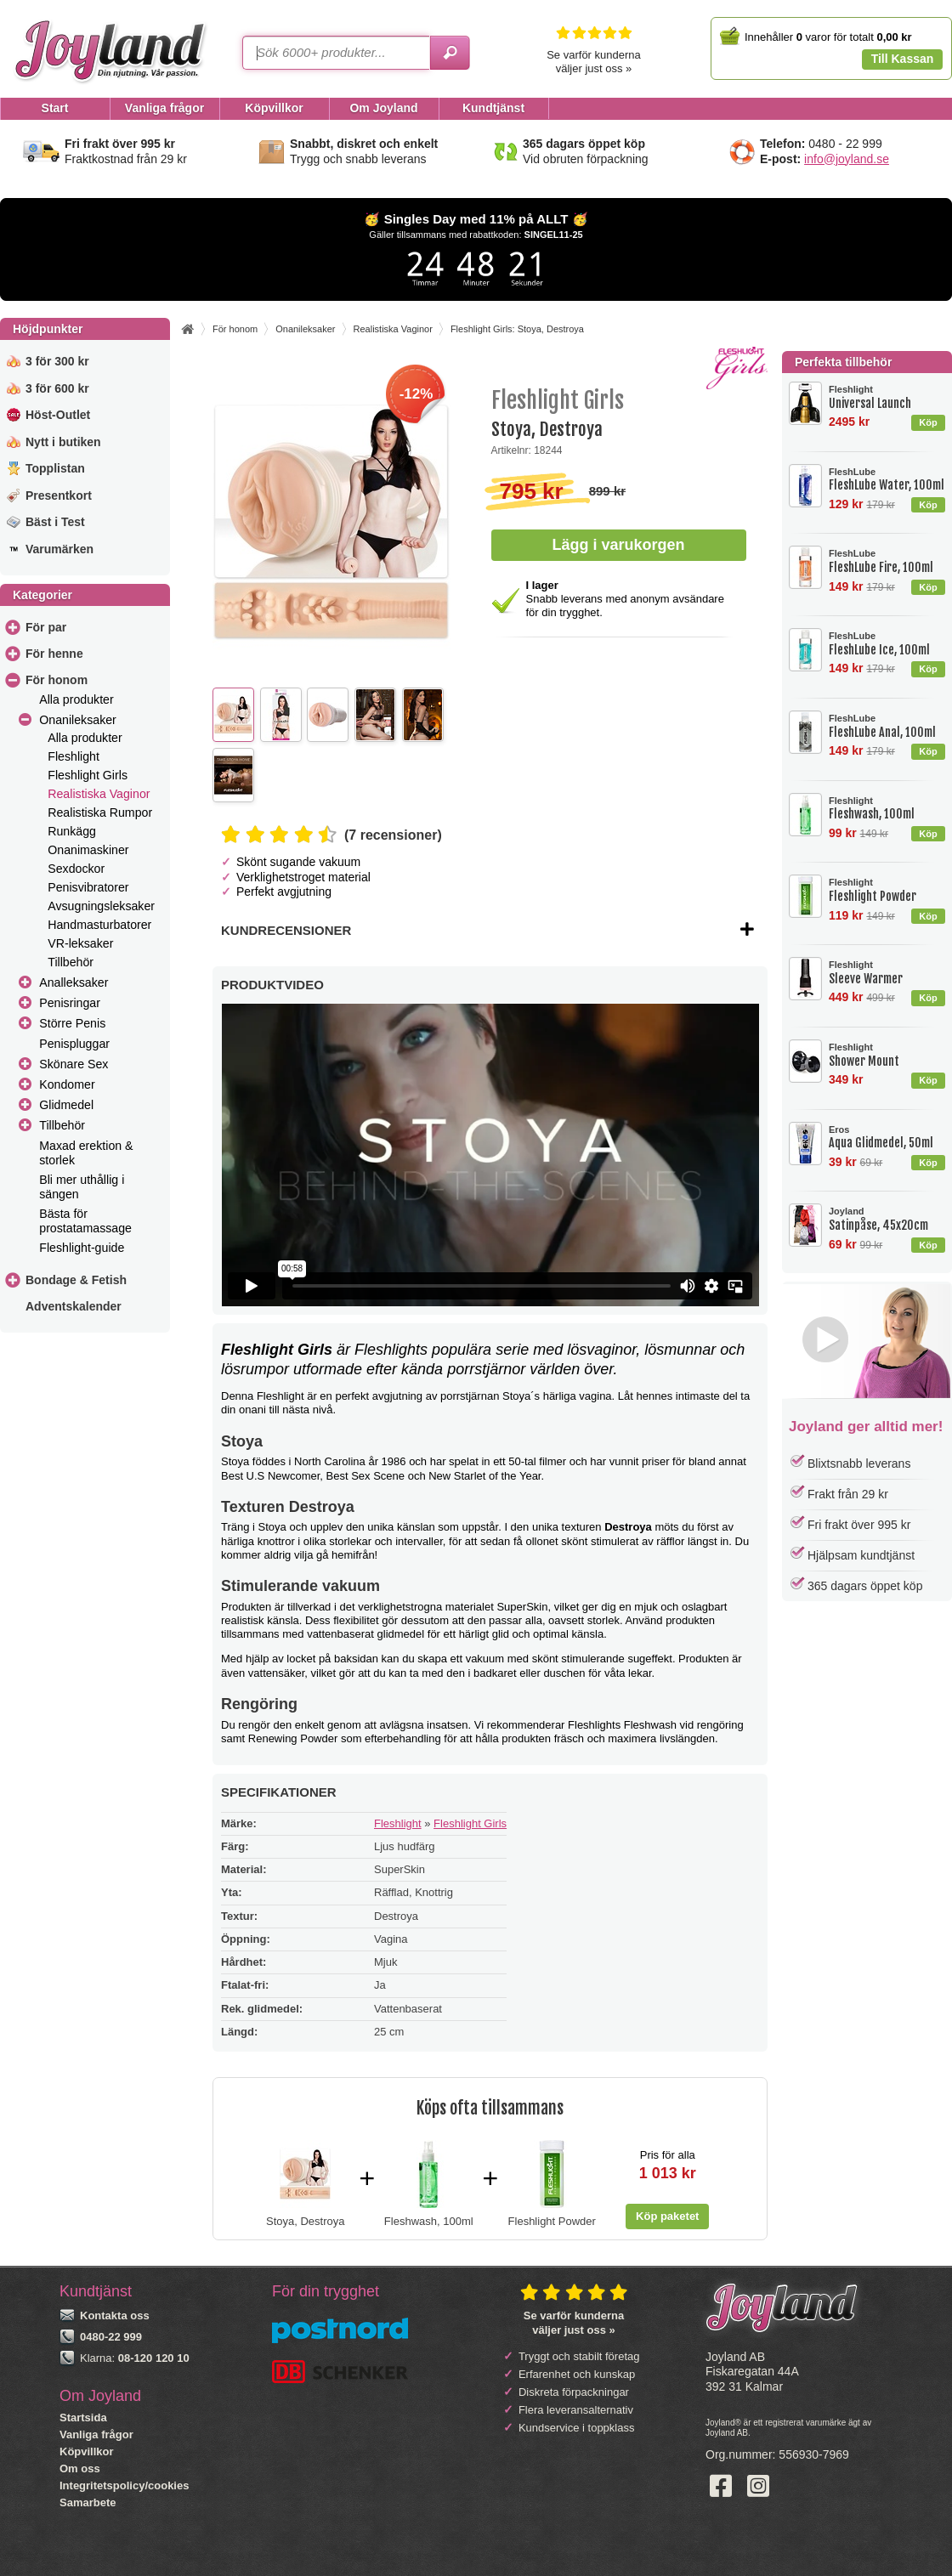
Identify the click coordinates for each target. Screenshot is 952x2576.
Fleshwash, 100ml (886, 808)
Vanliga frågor (96, 2434)
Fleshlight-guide (81, 1247)
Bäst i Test (55, 522)
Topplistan (55, 468)
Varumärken (60, 549)
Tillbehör (71, 962)
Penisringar (69, 1003)
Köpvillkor (87, 2451)
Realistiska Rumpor (100, 812)
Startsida (83, 2417)
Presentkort (59, 495)
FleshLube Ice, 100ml (886, 644)
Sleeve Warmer (886, 973)
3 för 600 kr (57, 388)
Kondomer (66, 1084)
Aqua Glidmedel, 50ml (886, 1137)
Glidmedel (66, 1105)
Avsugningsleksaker (101, 906)
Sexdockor (76, 868)
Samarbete (88, 2502)
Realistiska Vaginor (99, 794)
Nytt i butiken (63, 442)
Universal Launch (886, 397)
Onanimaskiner (88, 850)
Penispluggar (74, 1043)
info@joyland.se (846, 159)
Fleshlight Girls (88, 775)
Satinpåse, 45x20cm (886, 1219)
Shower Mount (886, 1055)
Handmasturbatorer (99, 924)
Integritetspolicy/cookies (124, 2485)
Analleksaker (73, 982)
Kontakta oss (115, 2315)
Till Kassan (902, 58)
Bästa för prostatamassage (85, 1221)
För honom (57, 680)
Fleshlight (73, 756)
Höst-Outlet (58, 415)
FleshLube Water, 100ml (886, 480)
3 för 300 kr (57, 361)
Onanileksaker (77, 720)
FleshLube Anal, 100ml (886, 726)
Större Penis (72, 1023)
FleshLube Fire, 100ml (886, 561)
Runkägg (72, 831)
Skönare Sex (73, 1064)
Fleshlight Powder (886, 890)
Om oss (80, 2468)
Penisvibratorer (88, 887)
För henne (54, 653)
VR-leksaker (80, 943)
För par (46, 627)
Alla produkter (76, 699)
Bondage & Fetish (76, 1280)
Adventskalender (74, 1306)
